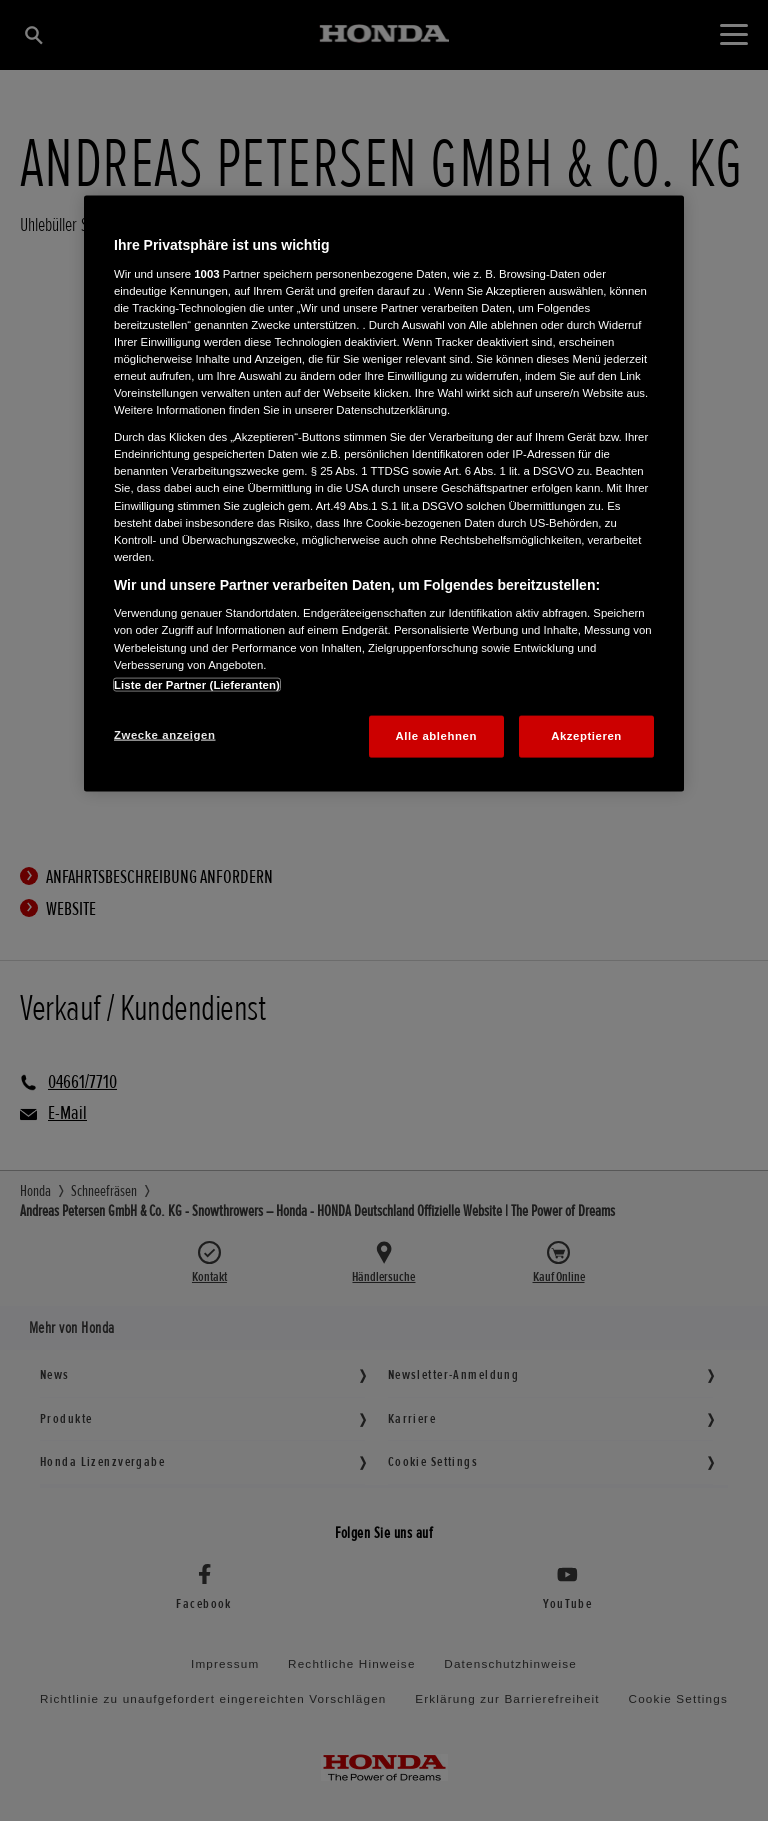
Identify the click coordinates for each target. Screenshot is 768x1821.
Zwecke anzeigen (164, 734)
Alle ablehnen (436, 735)
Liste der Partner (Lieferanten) (197, 684)
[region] (384, 493)
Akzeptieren (586, 735)
